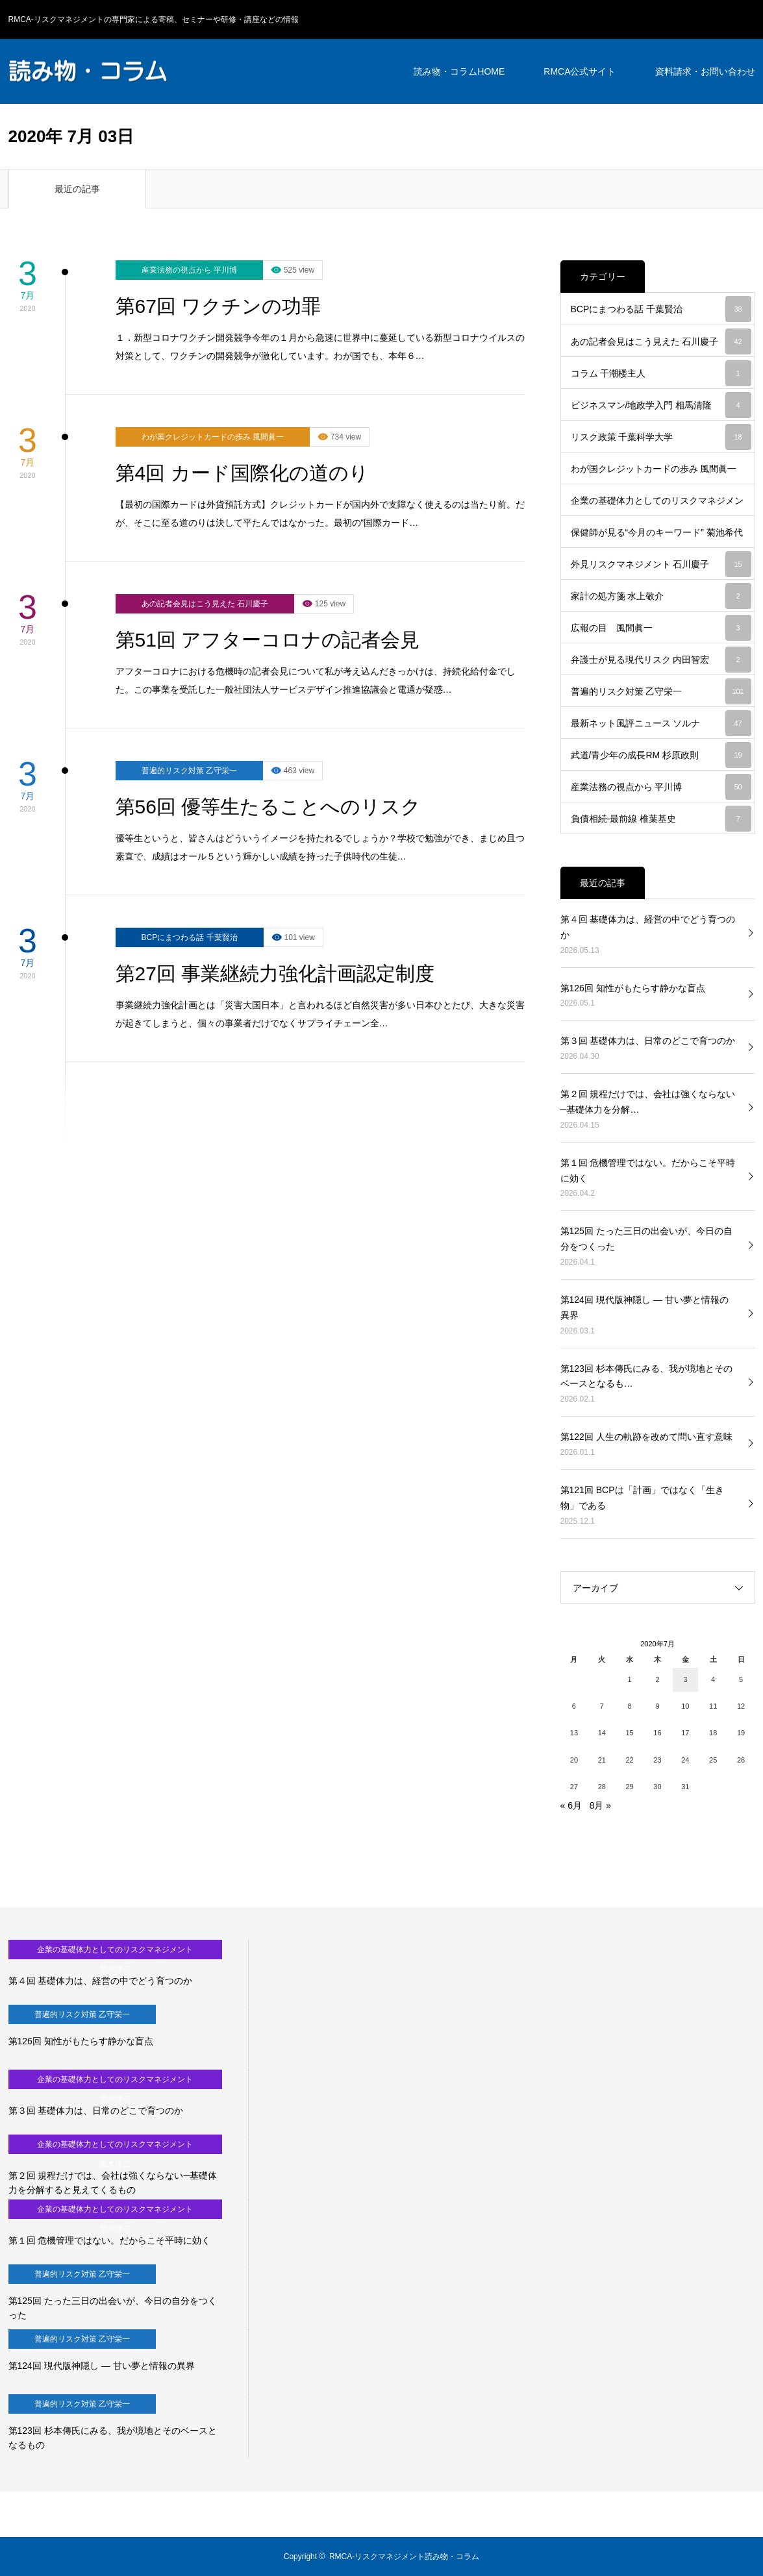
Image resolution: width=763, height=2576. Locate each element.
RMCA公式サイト (580, 71)
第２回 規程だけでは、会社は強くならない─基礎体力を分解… (648, 1102)
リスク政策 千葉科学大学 (661, 437)
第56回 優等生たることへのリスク (268, 806)
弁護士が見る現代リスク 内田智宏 (661, 660)
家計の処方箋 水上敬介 (661, 596)
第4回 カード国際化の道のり (242, 473)
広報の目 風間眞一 (661, 628)
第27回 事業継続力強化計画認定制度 (275, 973)
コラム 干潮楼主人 (661, 373)
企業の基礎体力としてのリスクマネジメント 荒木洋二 (661, 505)
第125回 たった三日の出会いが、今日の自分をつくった (646, 1239)
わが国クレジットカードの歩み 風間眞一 (213, 436)
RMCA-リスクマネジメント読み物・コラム (404, 2556)
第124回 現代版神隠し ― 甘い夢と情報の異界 (644, 1307)
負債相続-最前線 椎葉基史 (661, 819)
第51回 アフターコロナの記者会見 (268, 639)
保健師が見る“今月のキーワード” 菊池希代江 (661, 537)
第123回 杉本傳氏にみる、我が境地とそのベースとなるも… (646, 1376)
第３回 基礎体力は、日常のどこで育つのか (648, 1040)
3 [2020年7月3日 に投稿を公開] (685, 1679)
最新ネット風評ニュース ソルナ (661, 723)
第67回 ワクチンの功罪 (218, 306)
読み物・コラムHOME (459, 71)
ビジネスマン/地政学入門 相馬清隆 (661, 405)
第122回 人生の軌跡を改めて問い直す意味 (646, 1436)
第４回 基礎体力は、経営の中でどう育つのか (648, 927)
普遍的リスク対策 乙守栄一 (189, 770)
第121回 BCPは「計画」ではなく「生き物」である (642, 1498)
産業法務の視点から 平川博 (189, 270)
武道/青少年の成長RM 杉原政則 (661, 755)
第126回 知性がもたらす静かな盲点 (632, 988)
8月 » (600, 1805)
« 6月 (571, 1805)
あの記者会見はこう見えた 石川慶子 (205, 603)
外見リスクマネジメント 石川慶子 (661, 564)
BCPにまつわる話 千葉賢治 (190, 937)
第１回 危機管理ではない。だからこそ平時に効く (648, 1170)
